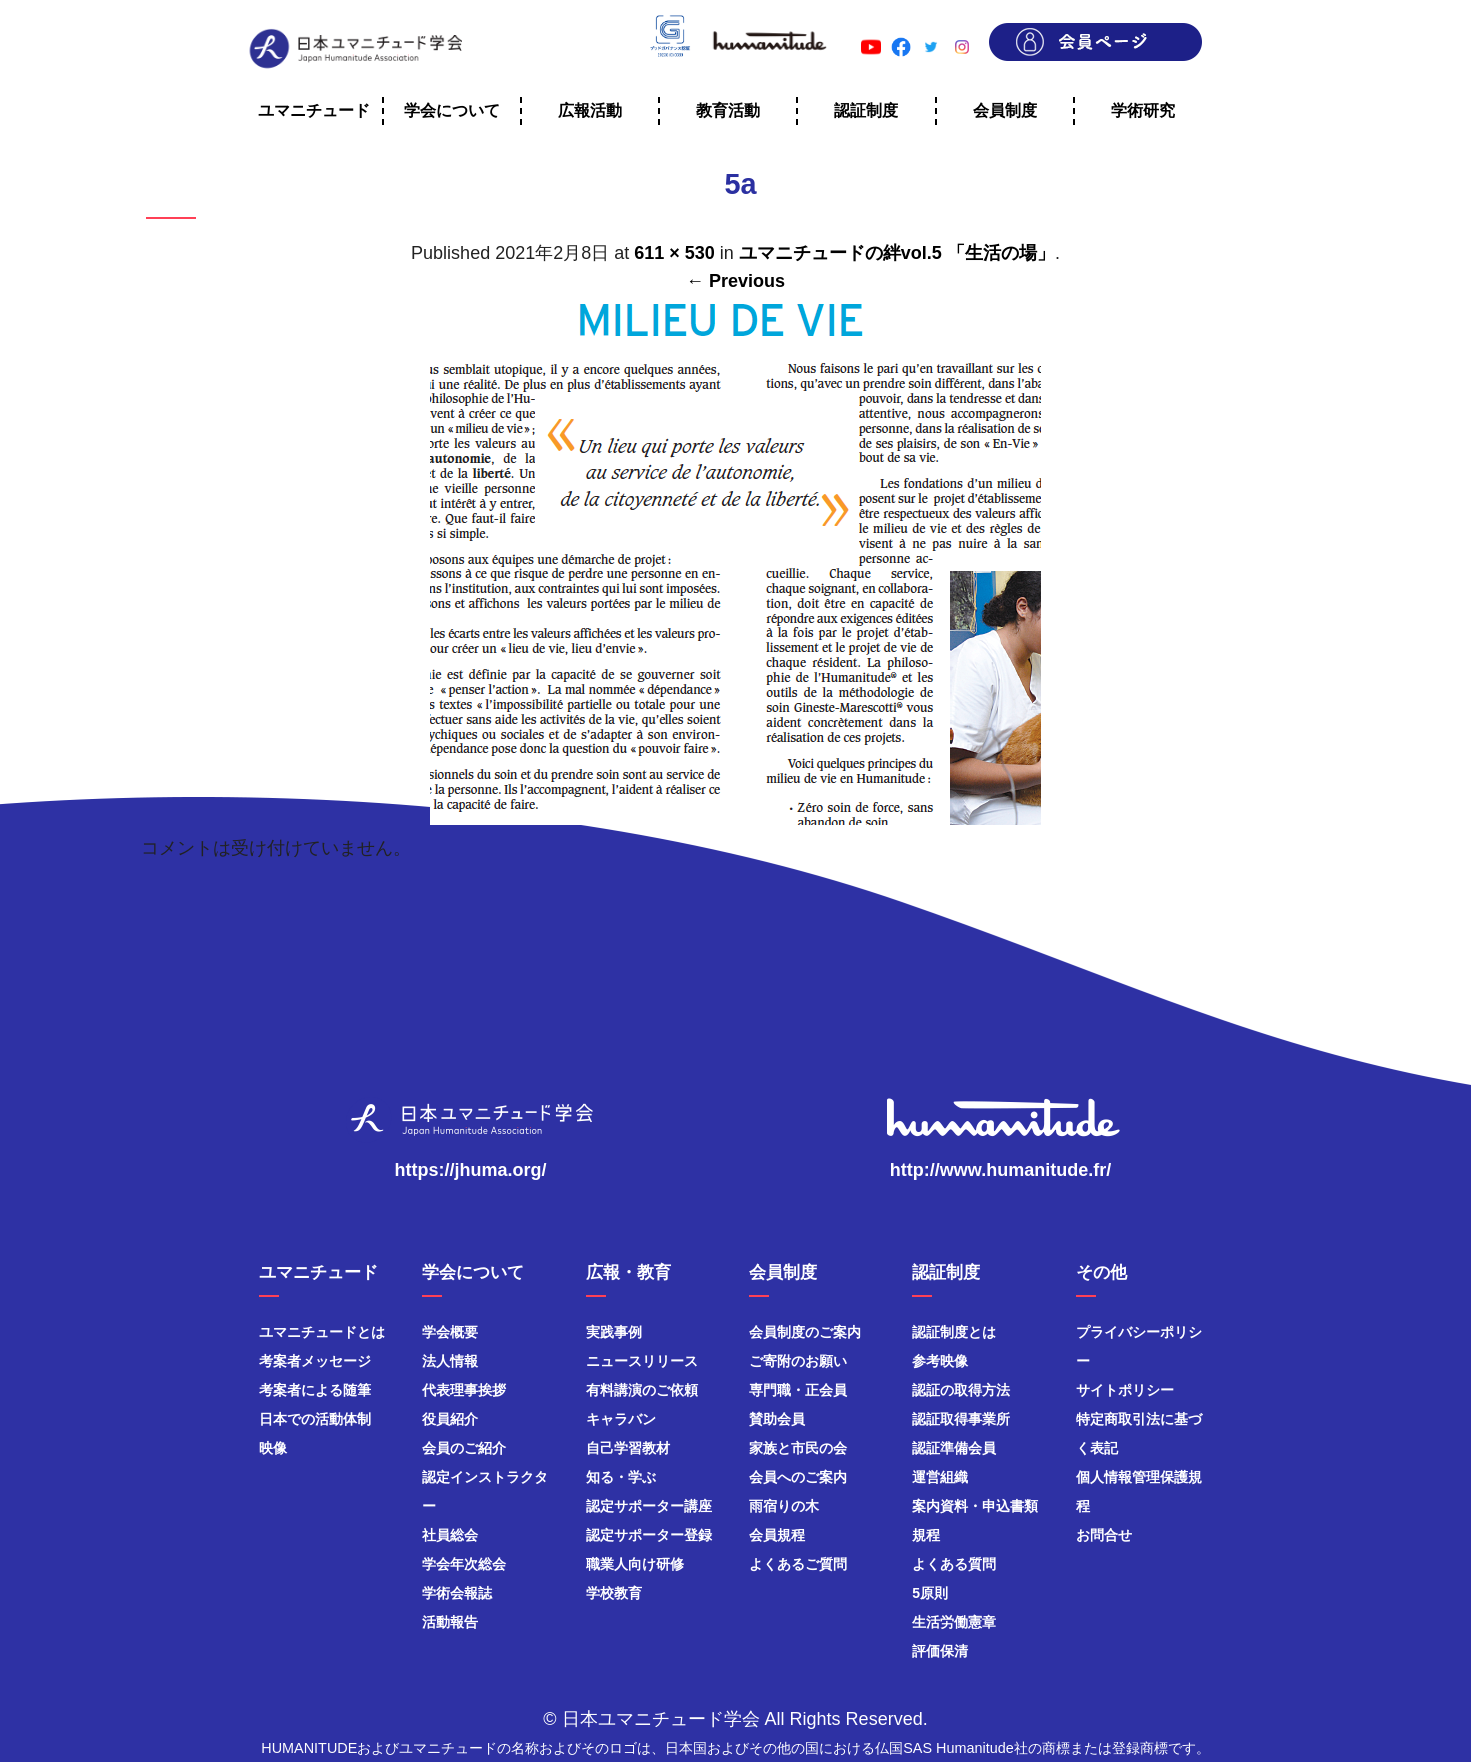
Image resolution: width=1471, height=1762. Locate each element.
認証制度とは (954, 1332)
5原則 (930, 1593)
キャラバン (621, 1419)
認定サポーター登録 (649, 1535)
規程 (926, 1535)
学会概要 (450, 1332)
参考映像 (940, 1361)
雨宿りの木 (784, 1506)
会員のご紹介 (464, 1448)
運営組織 (940, 1477)
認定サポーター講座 (649, 1506)
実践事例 (614, 1332)
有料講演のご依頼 (642, 1390)
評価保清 (940, 1651)
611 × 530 (674, 253)
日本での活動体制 (315, 1419)
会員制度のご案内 (805, 1332)
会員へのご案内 (798, 1477)
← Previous (735, 281)
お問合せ (1104, 1535)
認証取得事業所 (961, 1419)
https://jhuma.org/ (471, 1170)
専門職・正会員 (798, 1390)
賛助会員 (777, 1419)
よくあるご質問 (798, 1564)
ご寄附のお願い (798, 1361)
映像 (273, 1448)
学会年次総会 (464, 1564)
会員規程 (777, 1535)
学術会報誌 (457, 1593)
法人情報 (450, 1361)
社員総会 (450, 1535)
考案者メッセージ (315, 1361)
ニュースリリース (642, 1361)
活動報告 (450, 1622)
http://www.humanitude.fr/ (1000, 1170)
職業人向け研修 (635, 1564)
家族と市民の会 (798, 1448)
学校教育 (614, 1593)
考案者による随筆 (315, 1390)
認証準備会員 (954, 1448)
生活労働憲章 (954, 1622)
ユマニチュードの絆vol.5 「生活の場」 (897, 253)
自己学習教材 (628, 1448)
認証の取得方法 (961, 1390)
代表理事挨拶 (464, 1390)
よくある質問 (954, 1564)
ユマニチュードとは (322, 1332)
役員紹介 (450, 1419)
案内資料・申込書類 (975, 1506)
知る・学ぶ (621, 1477)
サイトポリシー (1125, 1390)
